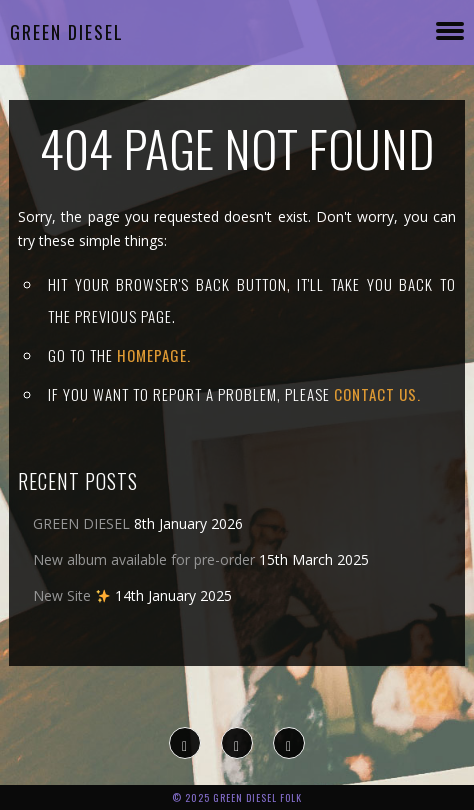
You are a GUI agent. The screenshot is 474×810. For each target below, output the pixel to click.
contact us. (377, 394)
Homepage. (154, 355)
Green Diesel (67, 32)
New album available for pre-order (144, 559)
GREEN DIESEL (81, 523)
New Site (71, 595)
